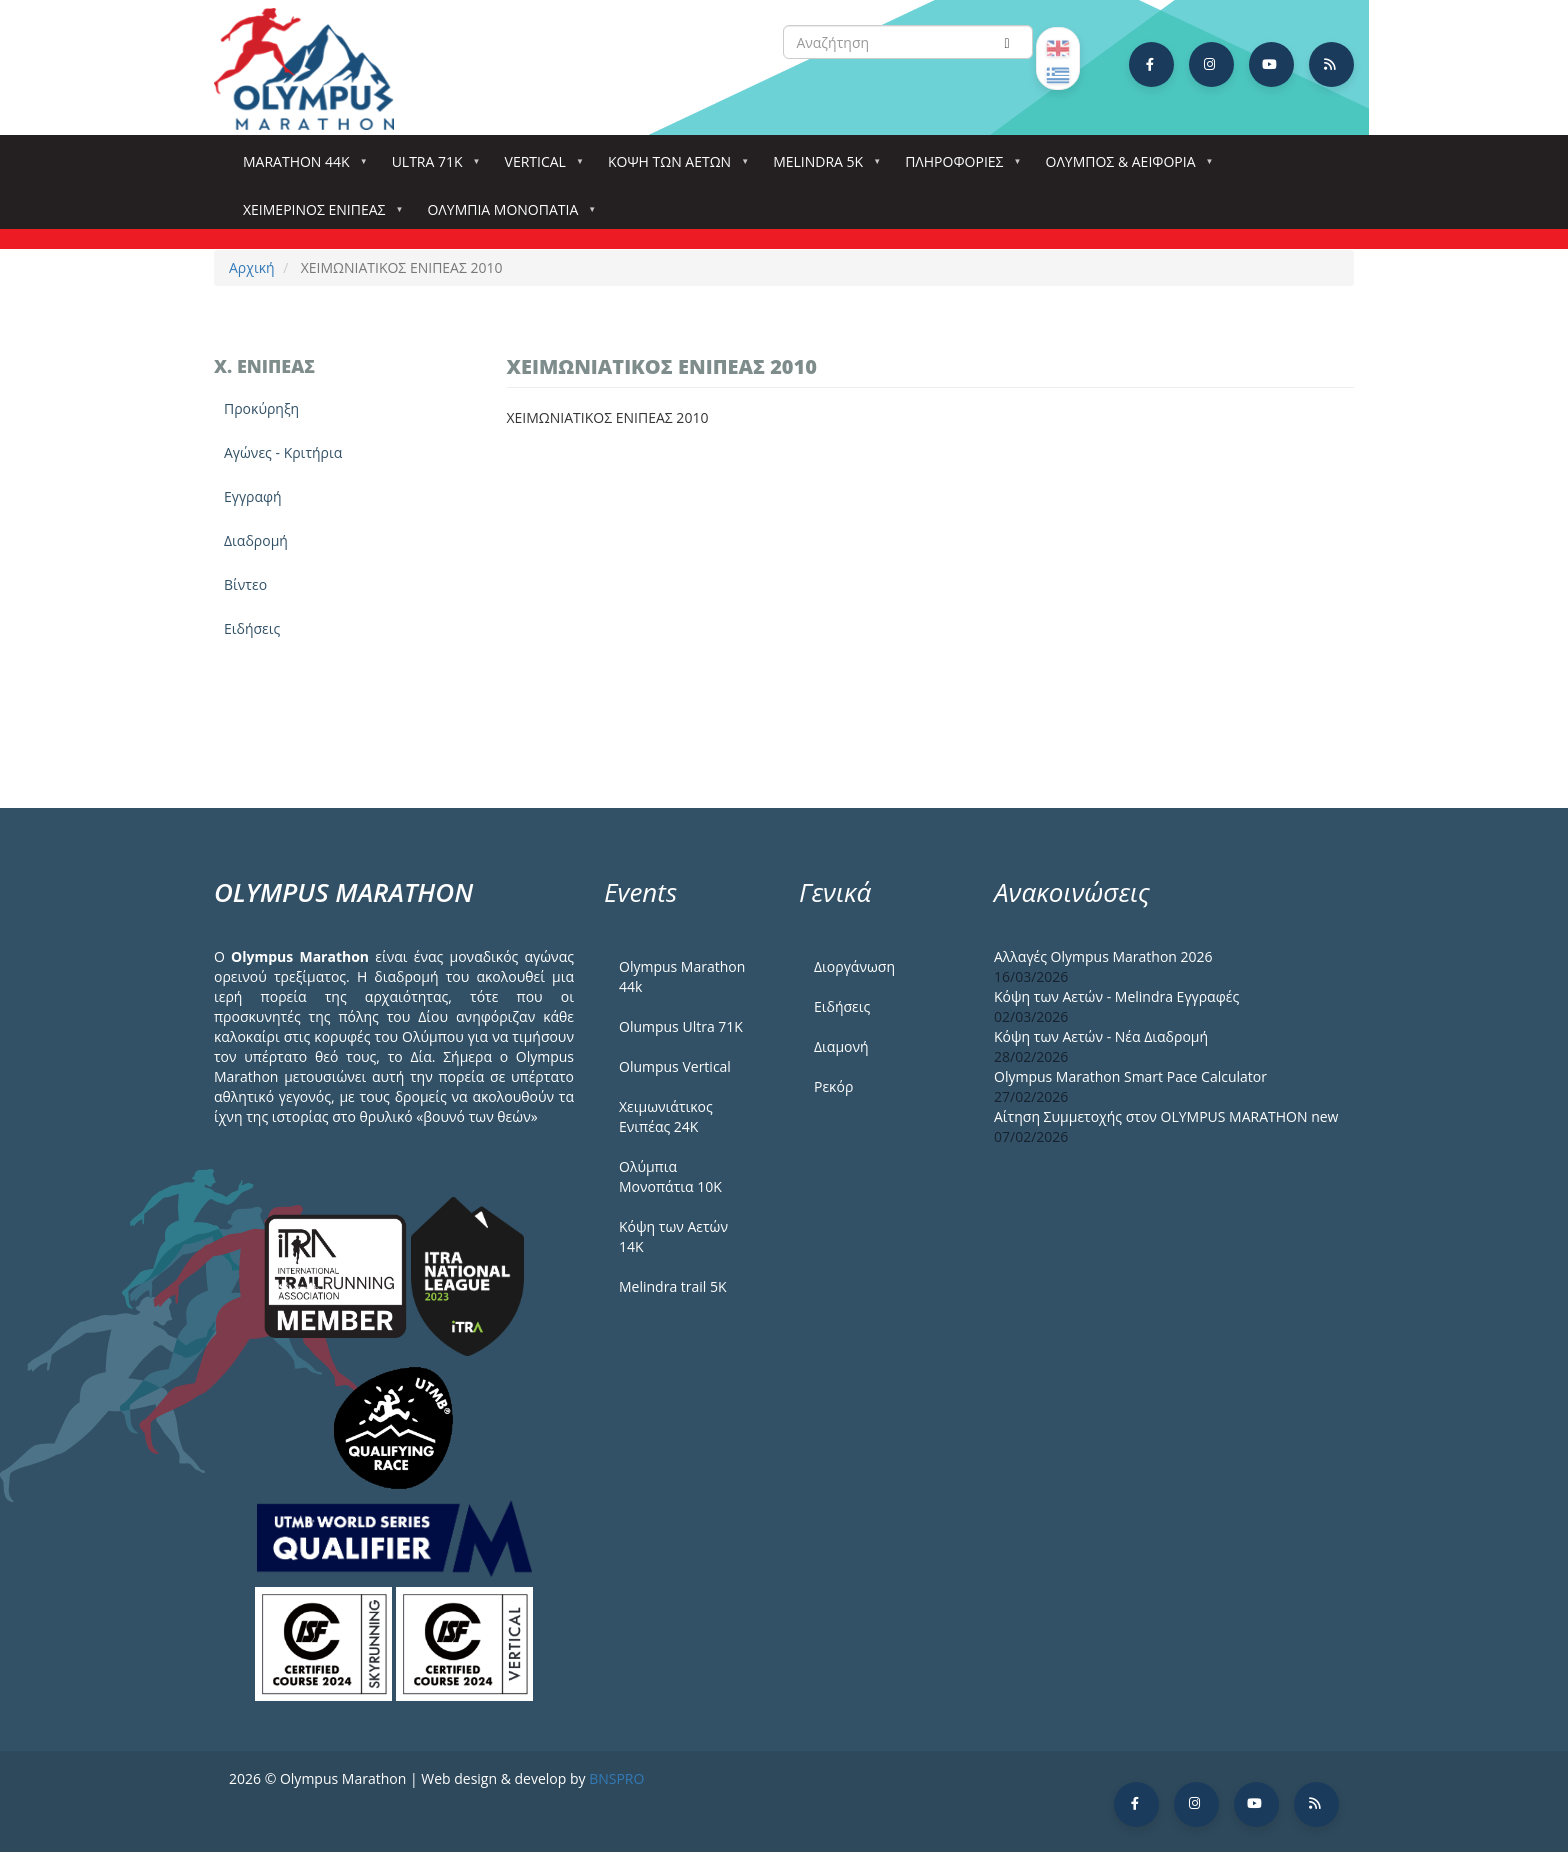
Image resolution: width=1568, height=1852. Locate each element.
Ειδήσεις (252, 628)
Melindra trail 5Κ (673, 1286)
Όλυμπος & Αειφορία (1125, 167)
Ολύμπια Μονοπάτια (506, 215)
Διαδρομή (256, 540)
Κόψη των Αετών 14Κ (673, 1236)
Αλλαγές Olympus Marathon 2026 (1103, 956)
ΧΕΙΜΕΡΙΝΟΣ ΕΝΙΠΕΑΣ (318, 215)
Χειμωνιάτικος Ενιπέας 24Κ (666, 1116)
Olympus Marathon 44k (682, 976)
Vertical (539, 167)
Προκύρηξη (261, 408)
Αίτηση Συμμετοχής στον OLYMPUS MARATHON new (1166, 1116)
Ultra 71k (431, 167)
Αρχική (252, 267)
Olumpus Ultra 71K (681, 1026)
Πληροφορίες (958, 167)
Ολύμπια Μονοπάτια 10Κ (670, 1176)
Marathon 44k (300, 167)
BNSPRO (616, 1778)
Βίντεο (245, 584)
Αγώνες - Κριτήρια (283, 452)
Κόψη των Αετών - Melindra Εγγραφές (1116, 996)
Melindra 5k (822, 167)
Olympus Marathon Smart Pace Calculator (1130, 1076)
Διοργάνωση (854, 966)
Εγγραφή (253, 496)
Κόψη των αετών (673, 167)
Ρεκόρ (833, 1086)
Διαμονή (841, 1046)
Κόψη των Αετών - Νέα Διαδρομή (1101, 1036)
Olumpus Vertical (675, 1066)
